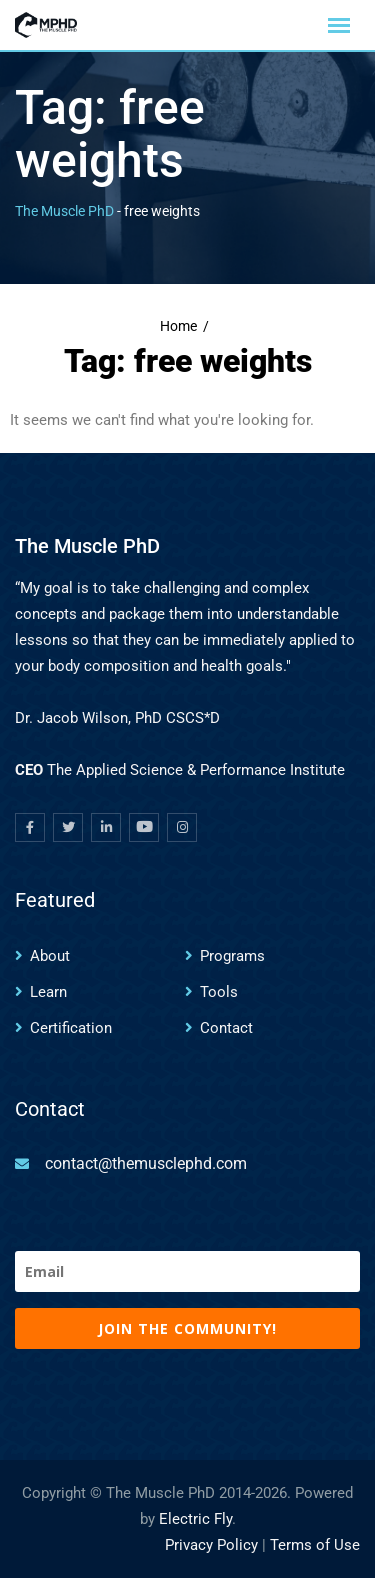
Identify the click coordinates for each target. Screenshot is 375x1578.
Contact (226, 1028)
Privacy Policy (211, 1545)
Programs (232, 956)
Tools (219, 992)
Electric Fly (195, 1519)
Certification (71, 1028)
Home (178, 326)
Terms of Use (315, 1545)
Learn (48, 992)
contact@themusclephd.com (146, 1163)
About (50, 956)
